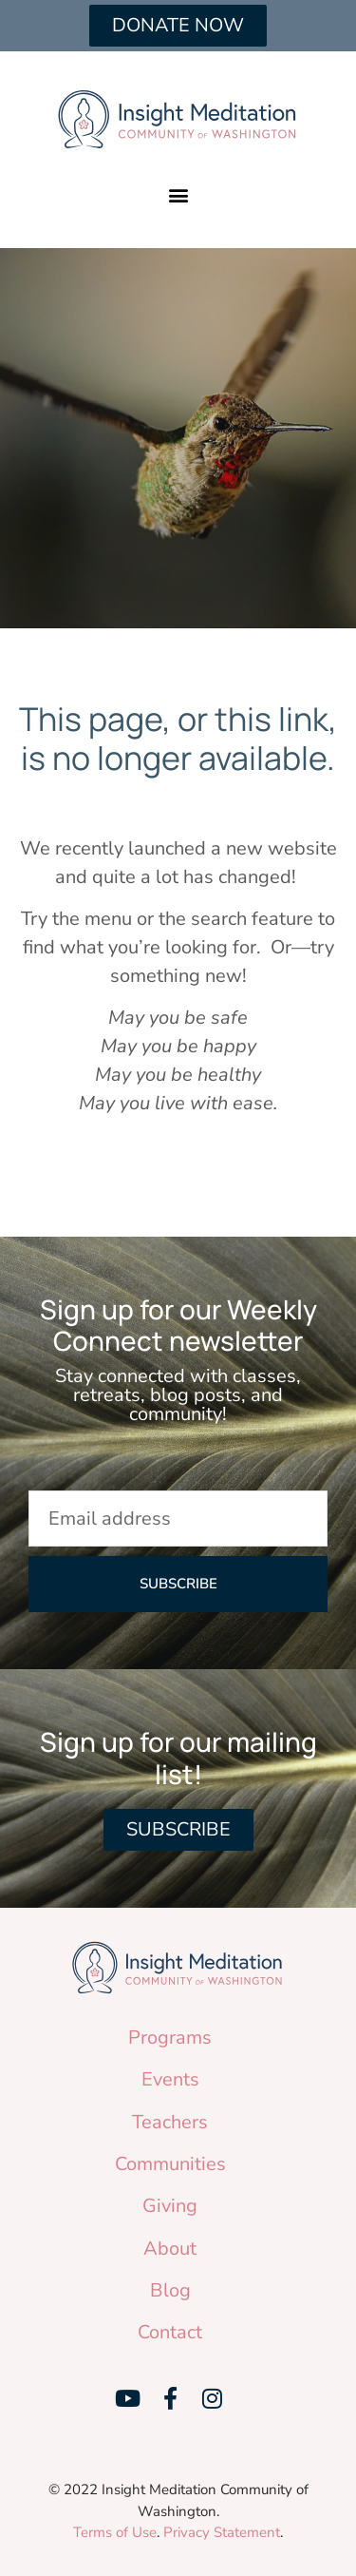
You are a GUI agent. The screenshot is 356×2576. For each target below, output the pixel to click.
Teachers (170, 2122)
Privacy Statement (221, 2532)
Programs (170, 2037)
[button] (178, 194)
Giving (169, 2206)
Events (170, 2079)
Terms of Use (115, 2532)
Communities (170, 2164)
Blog (170, 2290)
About (170, 2248)
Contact (170, 2332)
